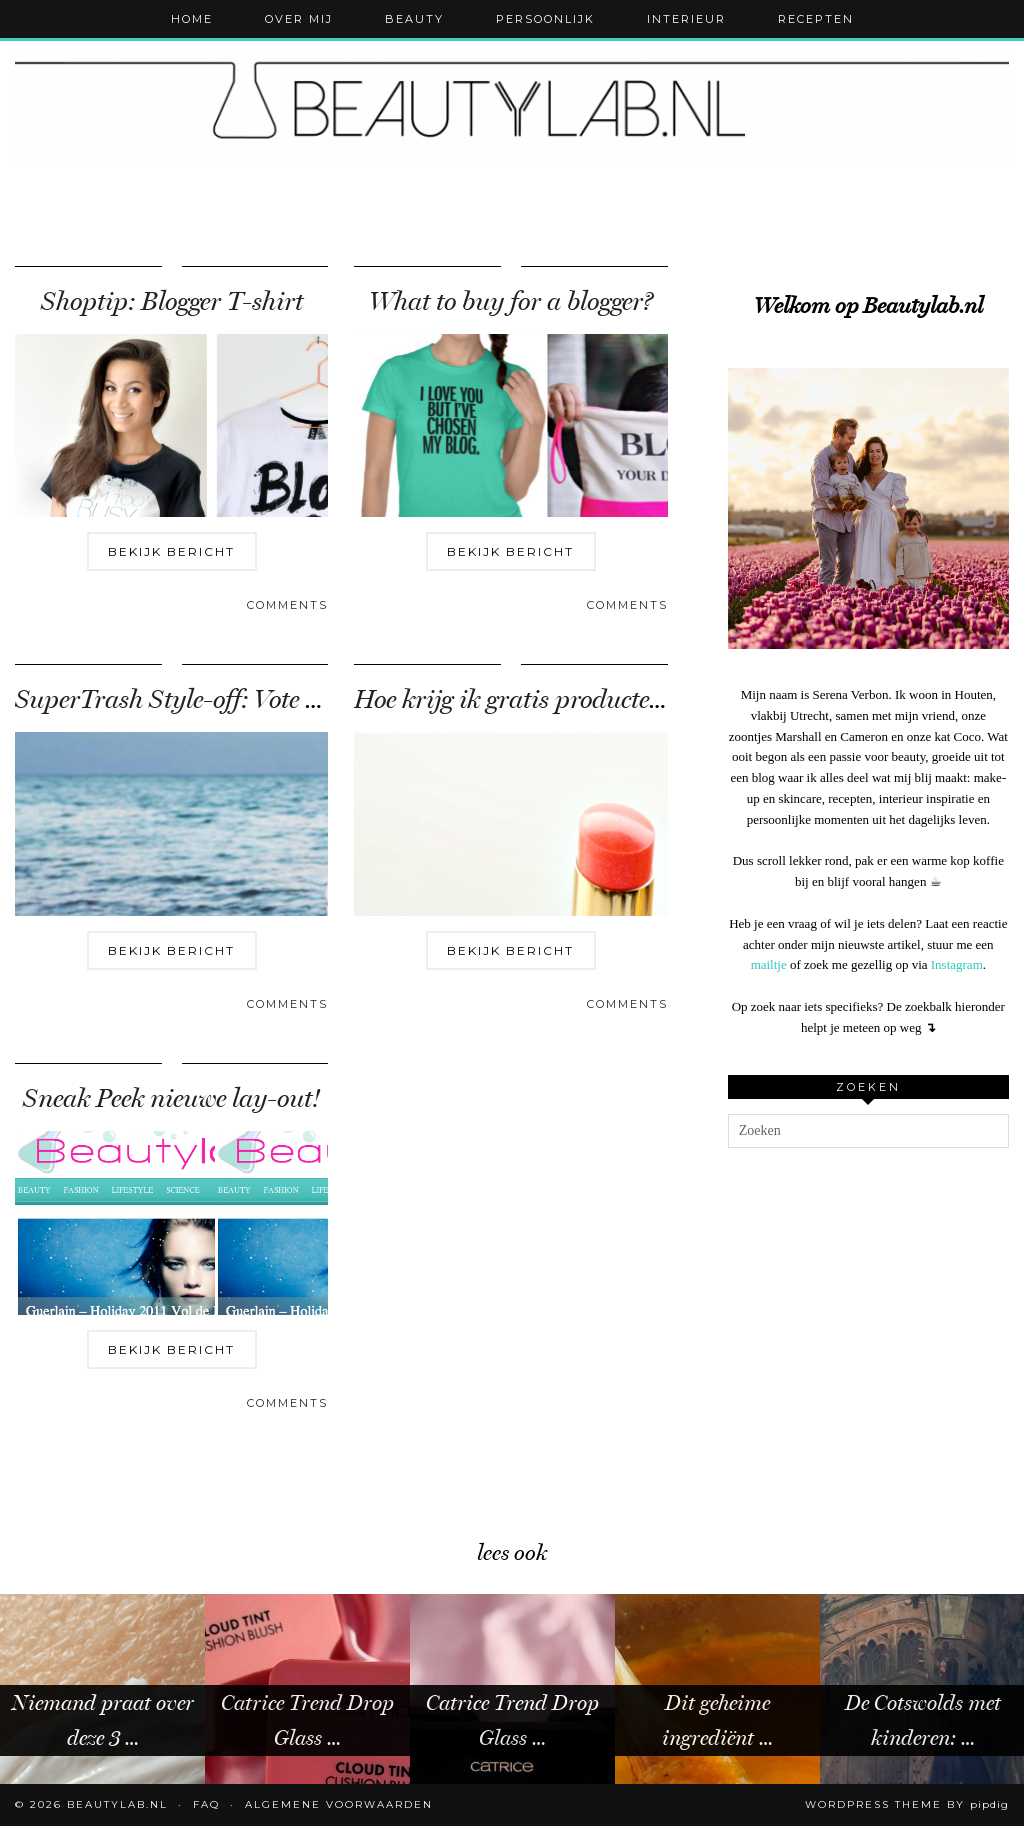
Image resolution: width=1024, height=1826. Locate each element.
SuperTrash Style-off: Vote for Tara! (209, 699)
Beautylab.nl (117, 1804)
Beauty (414, 19)
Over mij (299, 19)
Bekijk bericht (171, 551)
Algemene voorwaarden (339, 1804)
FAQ (206, 1804)
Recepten (816, 19)
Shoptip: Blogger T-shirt (172, 301)
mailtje (769, 964)
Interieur (686, 19)
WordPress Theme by (907, 1804)
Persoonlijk (545, 19)
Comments (287, 605)
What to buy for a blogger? (511, 301)
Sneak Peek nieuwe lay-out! (171, 1098)
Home (192, 19)
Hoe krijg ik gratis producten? (514, 699)
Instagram (957, 964)
